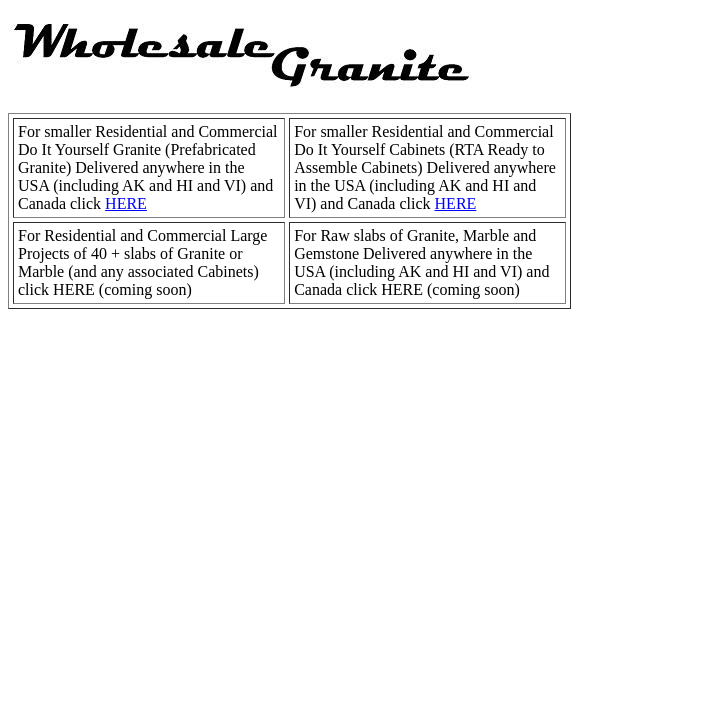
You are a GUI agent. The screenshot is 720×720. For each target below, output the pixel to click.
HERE (126, 203)
